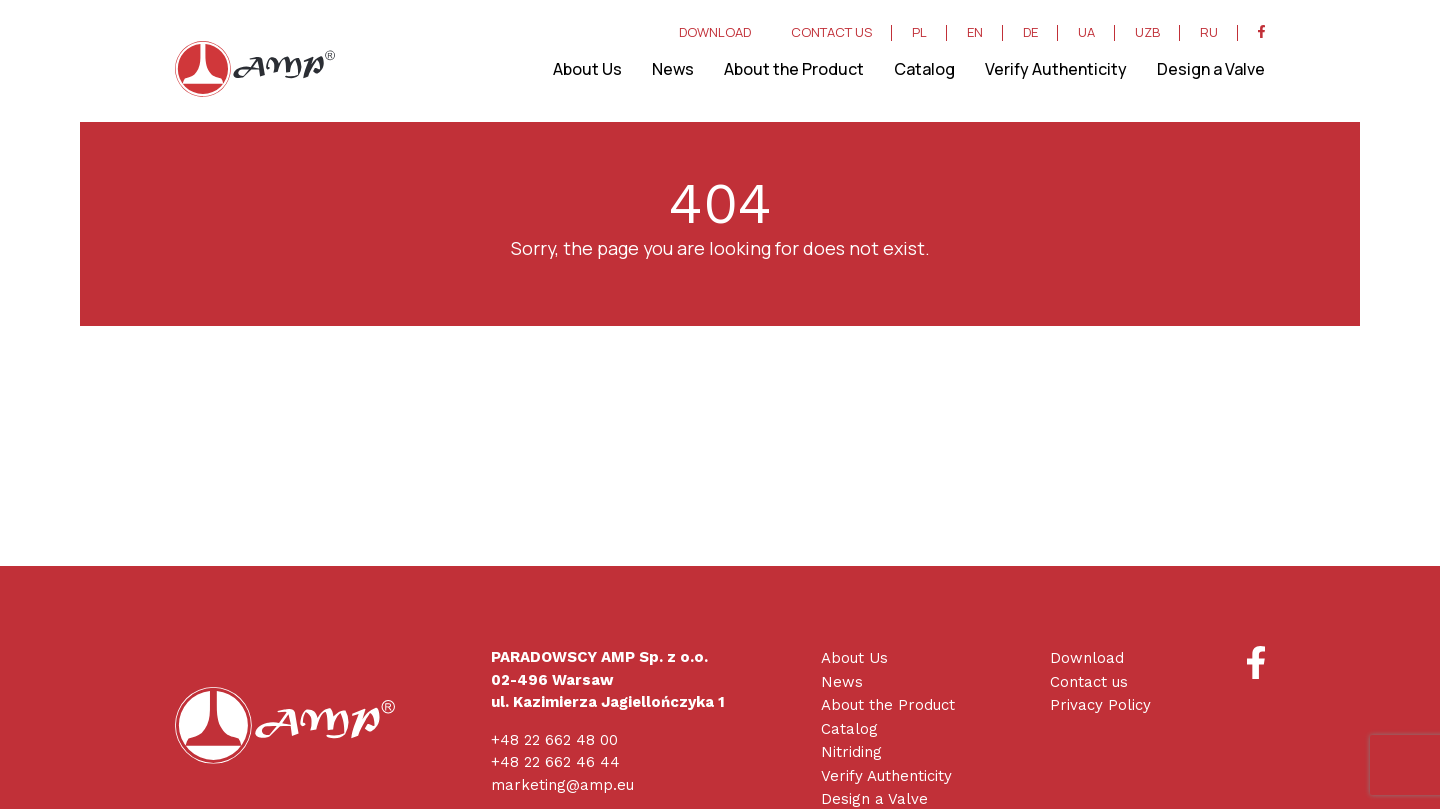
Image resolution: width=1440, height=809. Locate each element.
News (673, 69)
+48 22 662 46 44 (555, 762)
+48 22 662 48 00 (554, 740)
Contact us (1089, 682)
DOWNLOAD (715, 33)
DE (1030, 33)
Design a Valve (1211, 69)
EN (975, 33)
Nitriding (851, 752)
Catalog (924, 69)
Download (1087, 658)
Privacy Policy (1100, 705)
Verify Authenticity (1056, 69)
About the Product (794, 69)
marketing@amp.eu (562, 785)
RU (1209, 33)
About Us (587, 69)
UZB (1147, 33)
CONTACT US (831, 33)
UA (1086, 33)
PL (919, 33)
